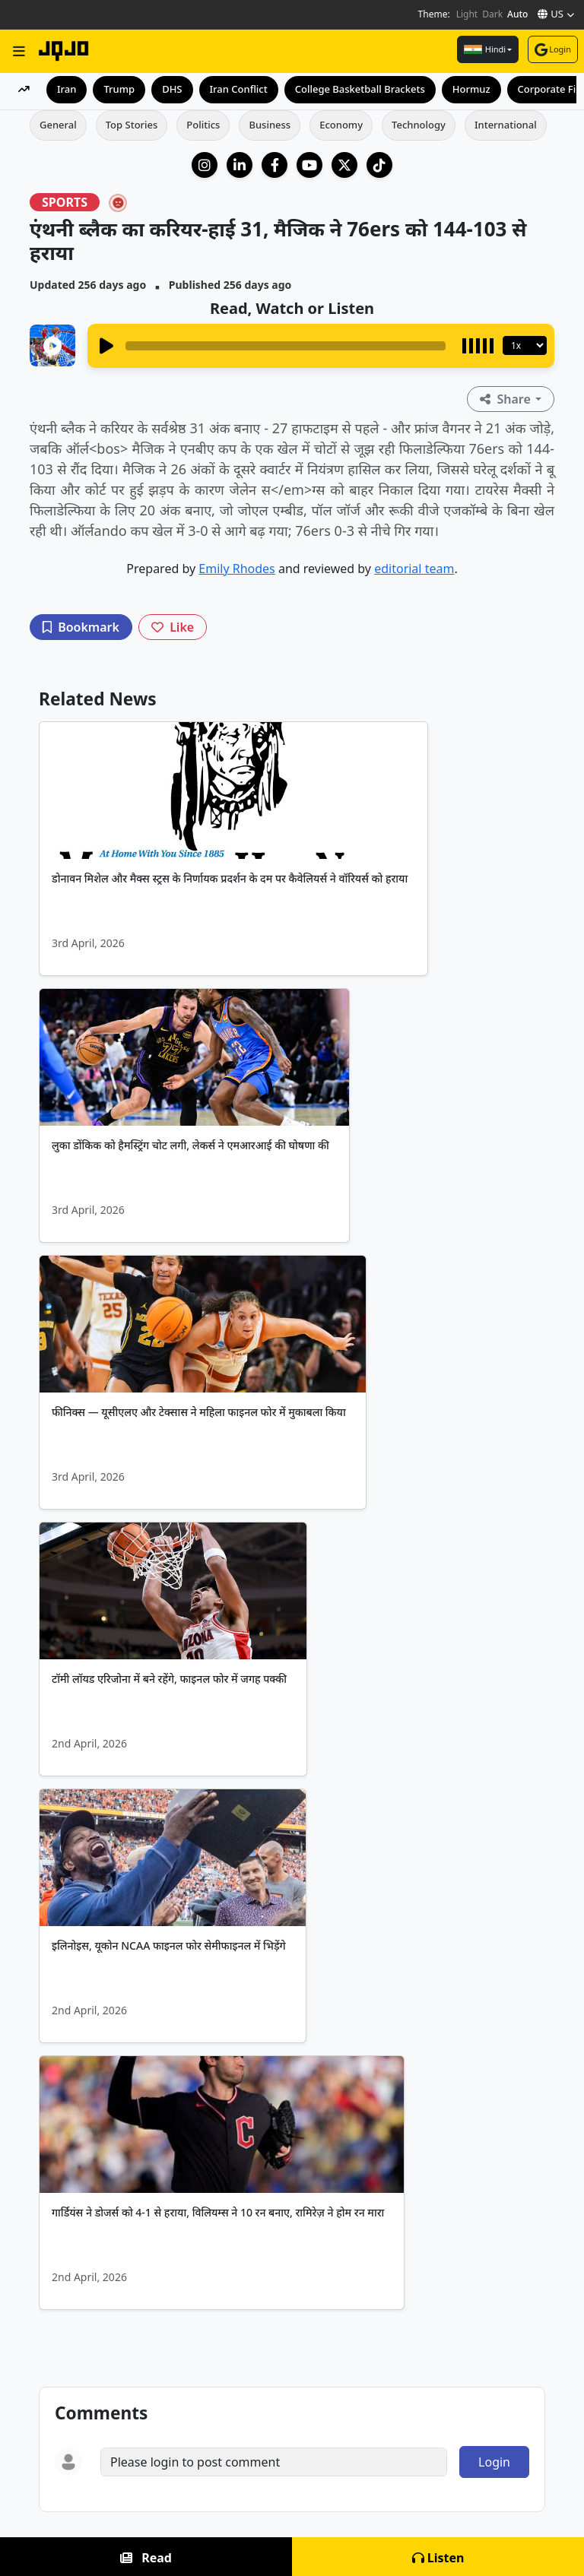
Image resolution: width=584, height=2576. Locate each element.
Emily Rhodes (236, 568)
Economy (341, 124)
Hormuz (471, 89)
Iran (66, 89)
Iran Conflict (239, 89)
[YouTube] (309, 165)
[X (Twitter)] (344, 165)
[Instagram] (204, 165)
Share (507, 399)
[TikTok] (379, 165)
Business (269, 124)
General (58, 124)
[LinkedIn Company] (239, 165)
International (505, 124)
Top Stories (132, 124)
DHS (172, 89)
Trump (119, 89)
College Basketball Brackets (360, 89)
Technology (419, 124)
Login (553, 49)
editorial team (414, 568)
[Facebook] (274, 165)
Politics (203, 124)
